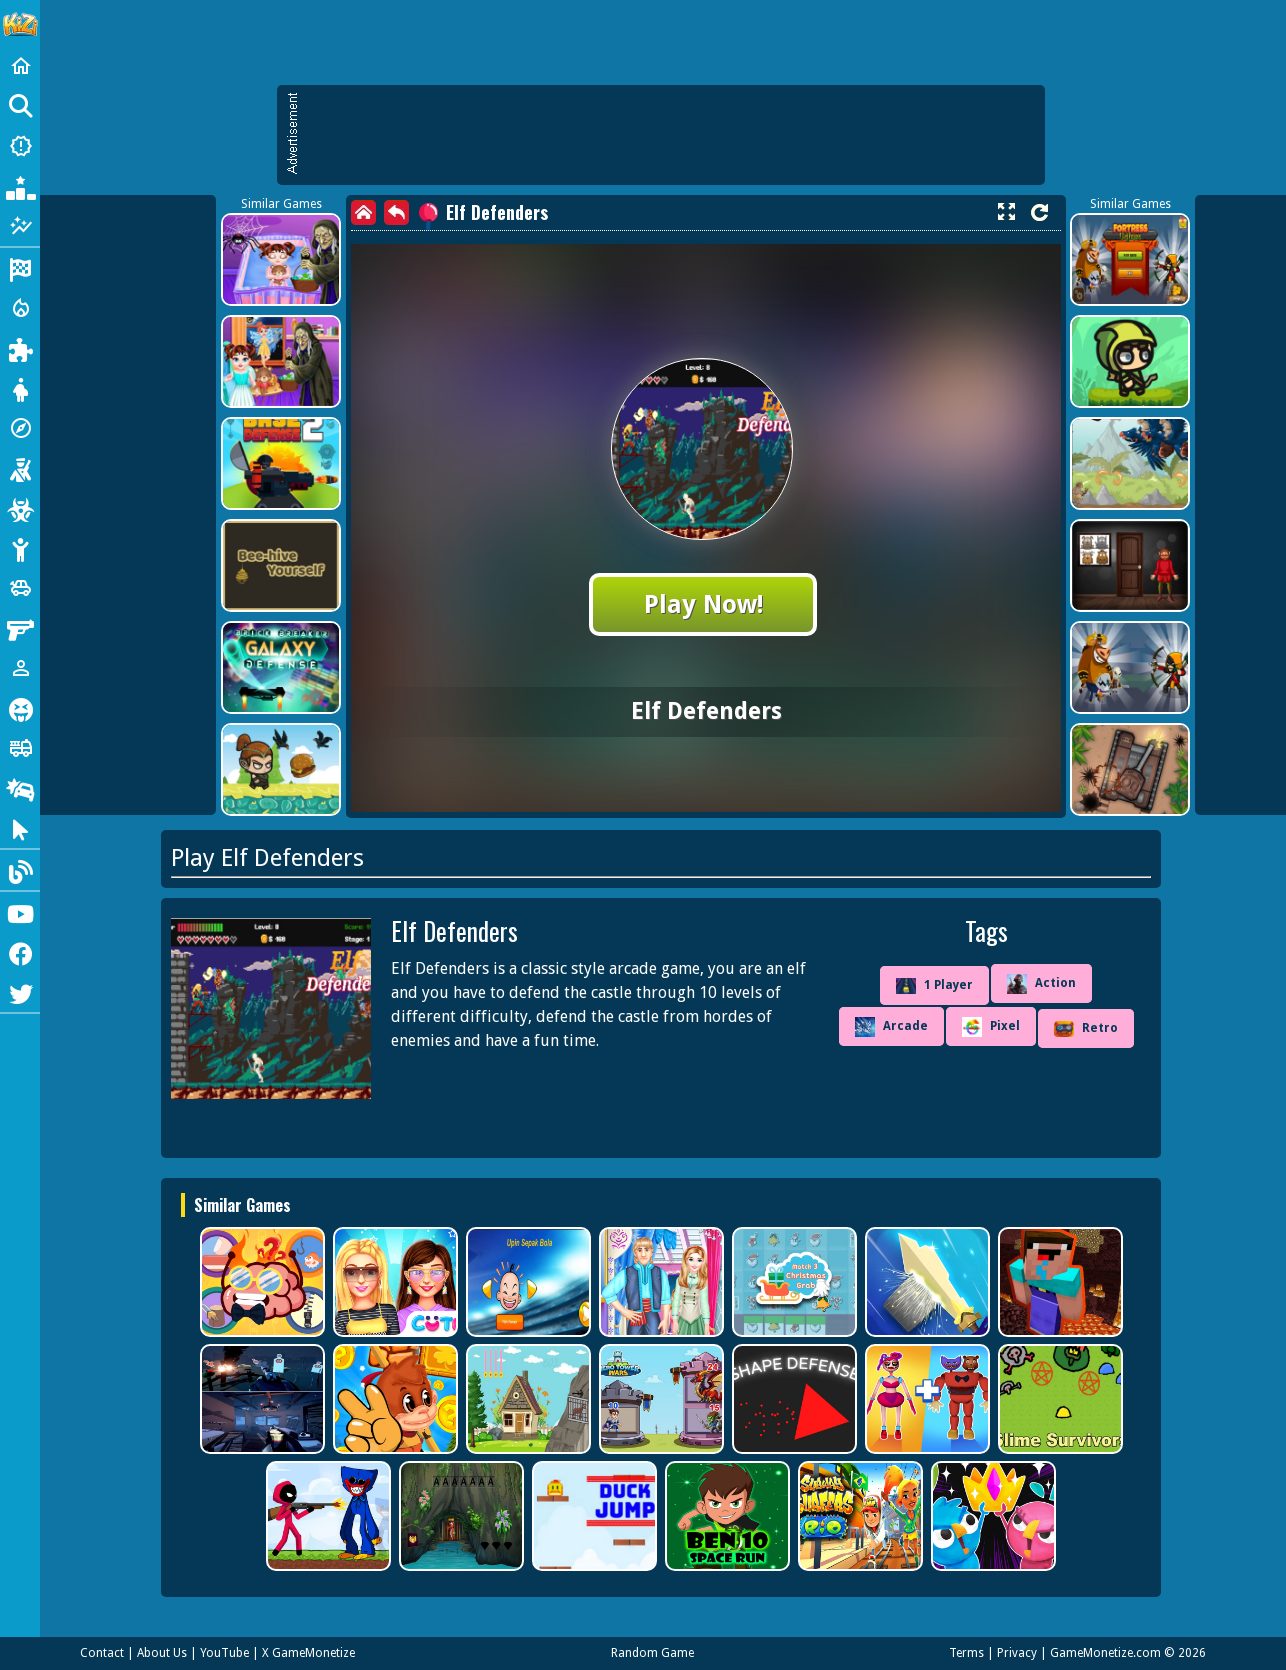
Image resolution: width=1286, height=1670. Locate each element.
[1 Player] (20, 668)
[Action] (20, 308)
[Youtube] (20, 912)
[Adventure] (20, 428)
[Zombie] (20, 508)
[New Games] (20, 146)
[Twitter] (20, 992)
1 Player (934, 986)
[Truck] (20, 748)
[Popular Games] (20, 186)
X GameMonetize (308, 1653)
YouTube (224, 1653)
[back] (396, 212)
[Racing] (20, 268)
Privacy (1017, 1653)
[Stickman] (20, 548)
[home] (363, 212)
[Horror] (20, 708)
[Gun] (20, 628)
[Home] (20, 66)
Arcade (891, 1027)
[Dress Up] (20, 388)
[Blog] (20, 870)
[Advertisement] (671, 135)
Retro (1086, 1029)
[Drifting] (20, 788)
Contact (102, 1653)
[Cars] (20, 588)
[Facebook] (20, 952)
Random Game (652, 1653)
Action (1041, 984)
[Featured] (20, 226)
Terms (966, 1653)
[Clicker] (20, 828)
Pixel (991, 1027)
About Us (162, 1653)
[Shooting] (20, 468)
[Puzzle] (20, 348)
